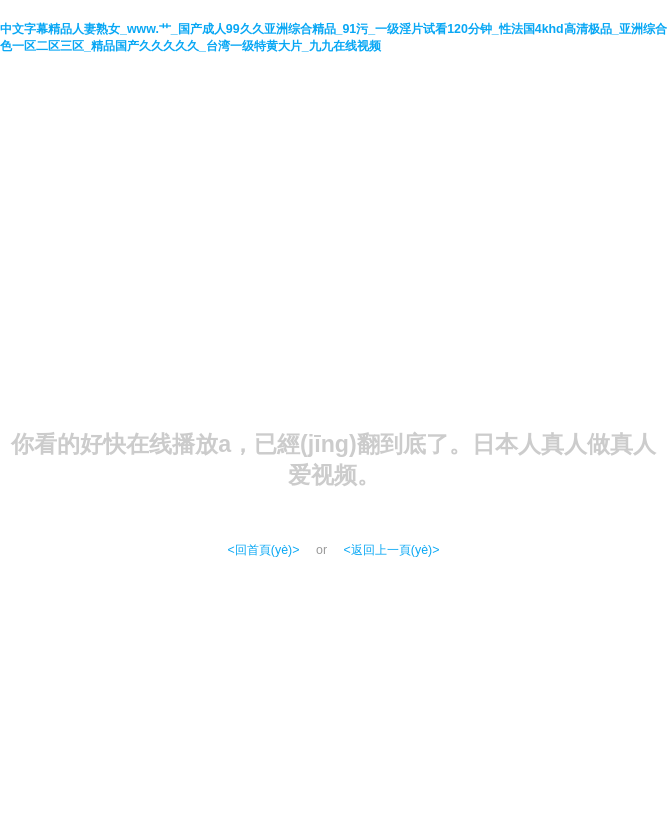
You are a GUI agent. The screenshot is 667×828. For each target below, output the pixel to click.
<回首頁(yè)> (264, 550)
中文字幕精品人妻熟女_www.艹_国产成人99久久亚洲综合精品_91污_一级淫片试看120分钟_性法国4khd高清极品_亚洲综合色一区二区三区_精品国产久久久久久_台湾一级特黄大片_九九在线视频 (333, 37)
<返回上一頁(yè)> (392, 550)
